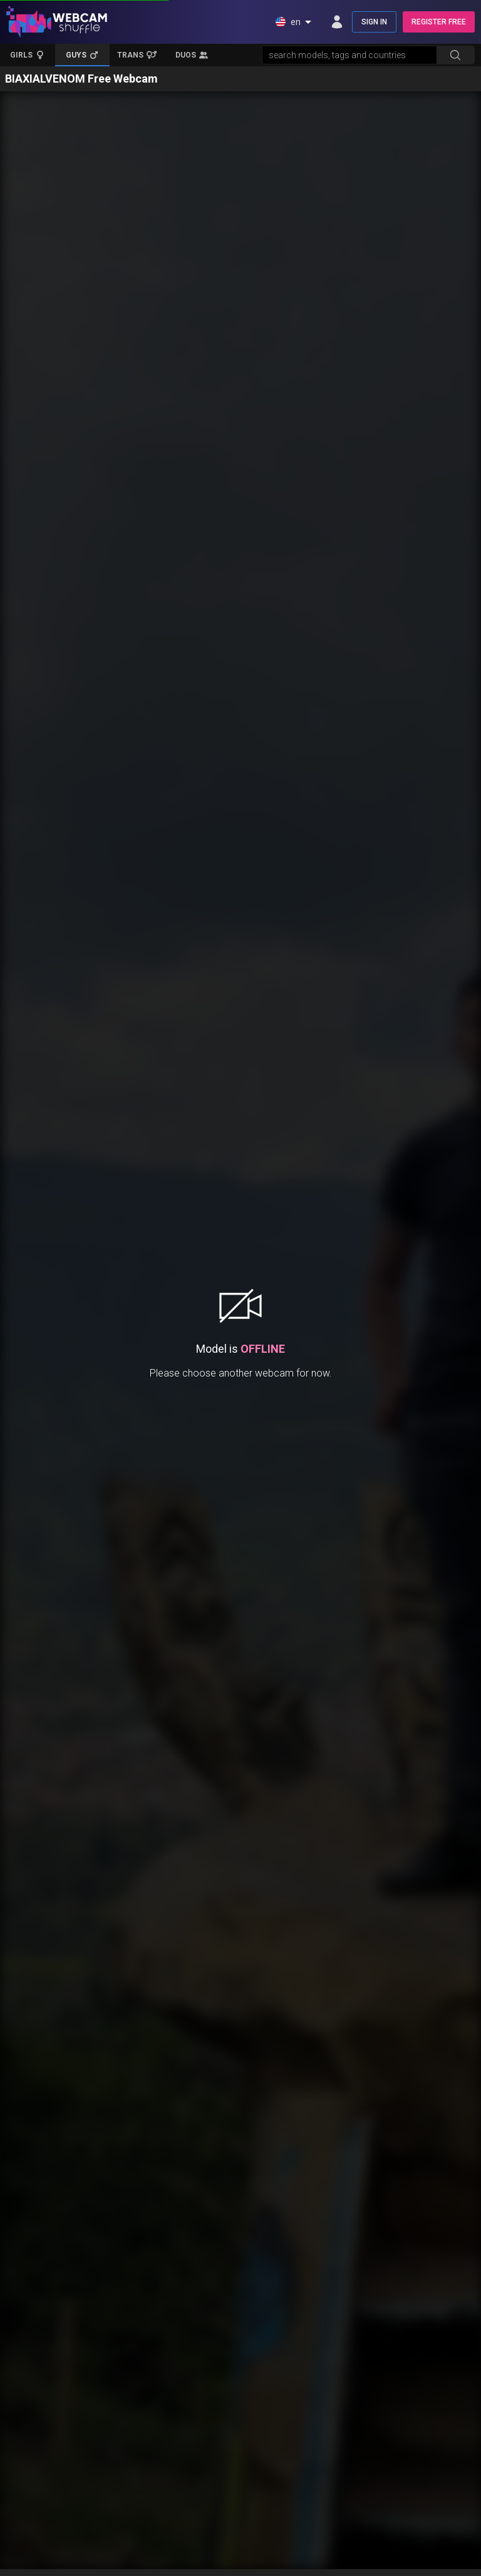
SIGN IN (374, 22)
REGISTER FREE (438, 22)
